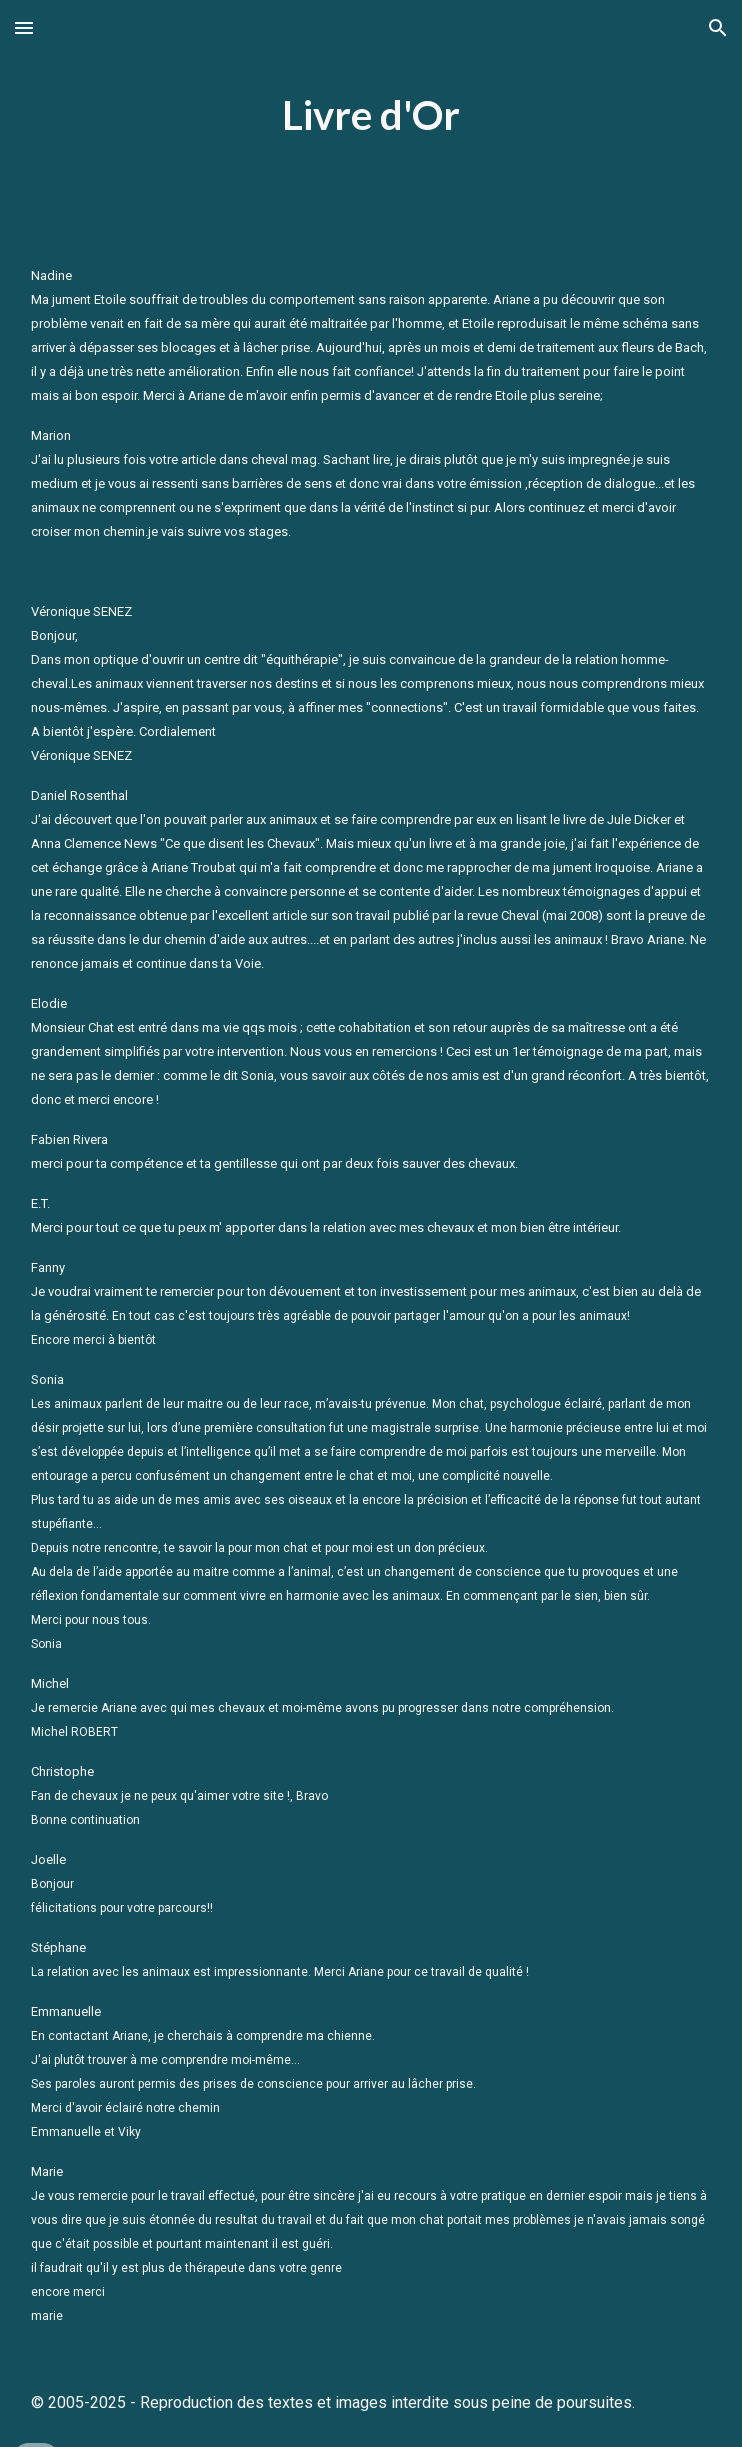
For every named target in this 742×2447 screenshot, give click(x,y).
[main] (370, 115)
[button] (24, 27)
